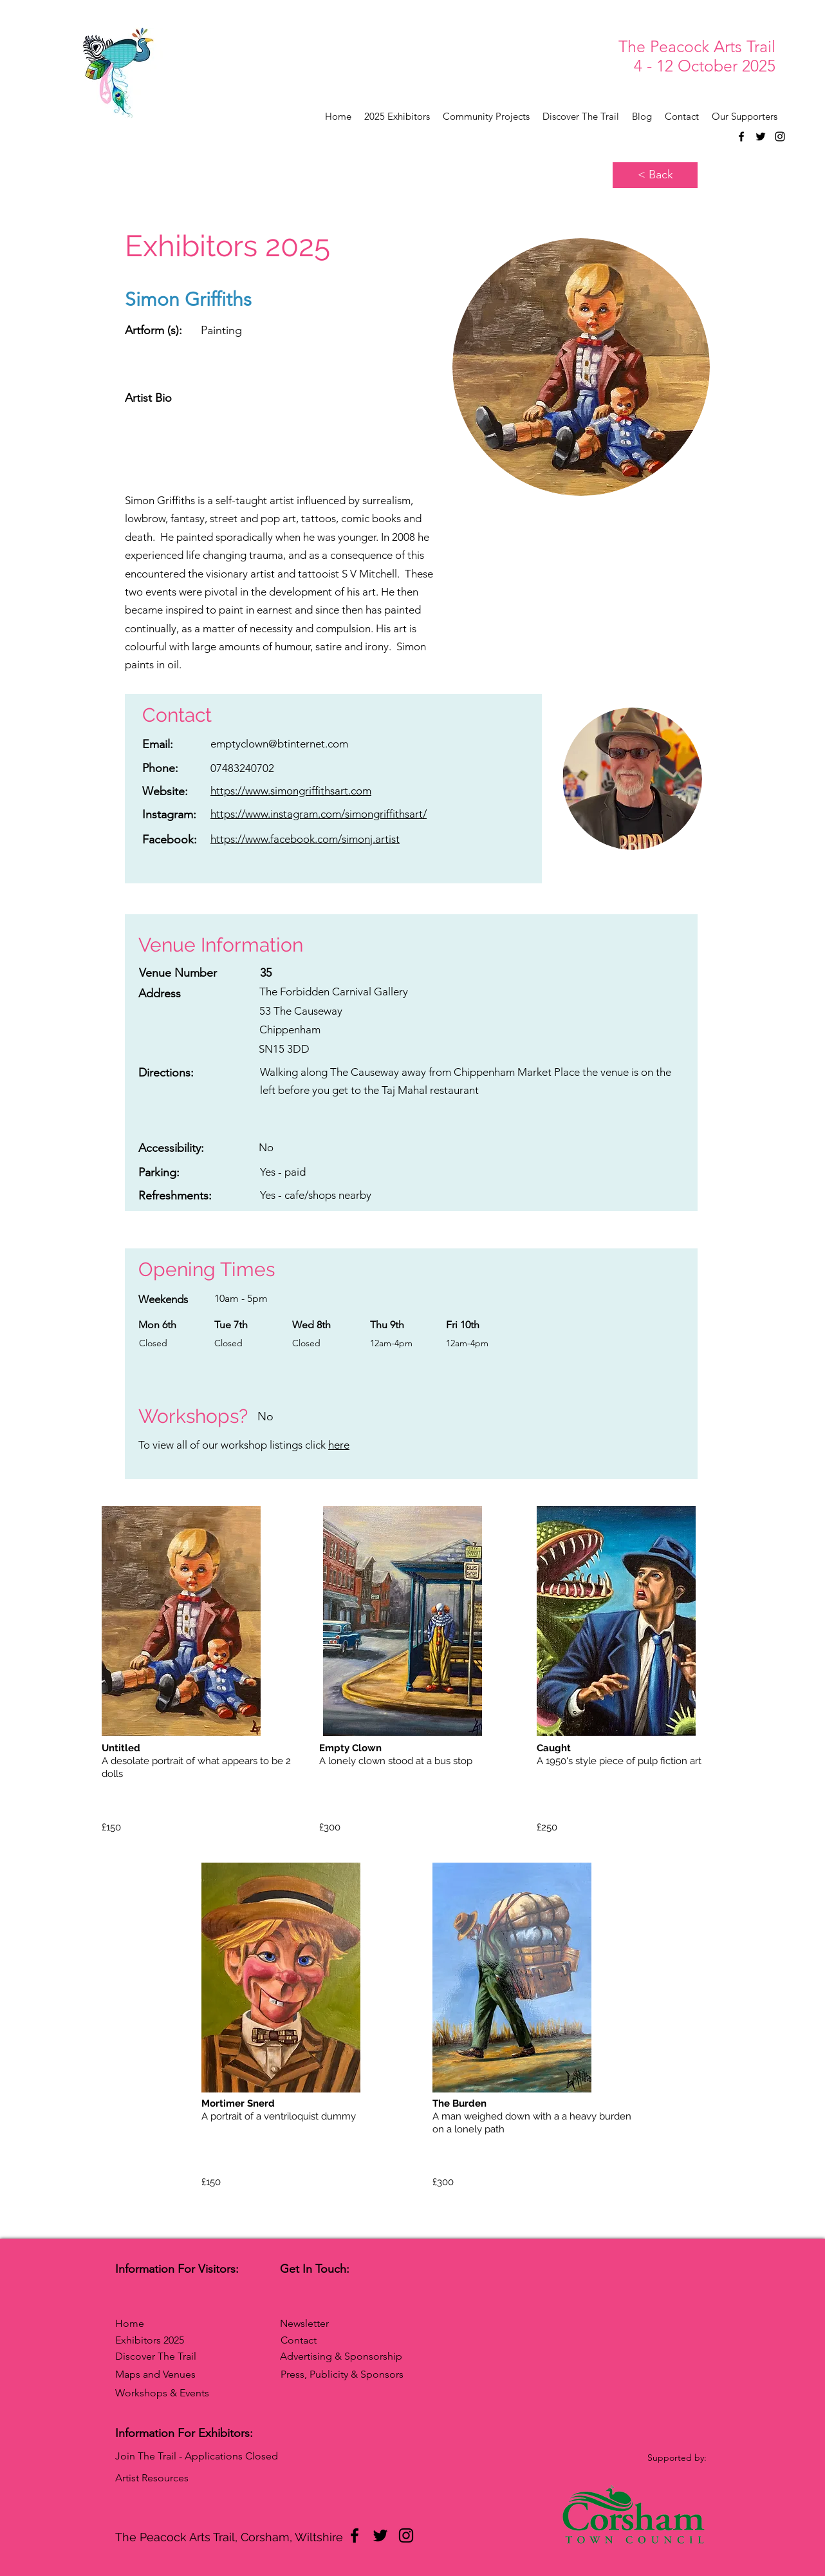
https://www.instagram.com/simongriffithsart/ (318, 813)
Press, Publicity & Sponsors (342, 2374)
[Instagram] (780, 136)
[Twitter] (760, 136)
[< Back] (655, 175)
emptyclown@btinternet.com (279, 743)
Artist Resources (152, 2478)
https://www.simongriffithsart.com (290, 790)
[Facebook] (741, 136)
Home (129, 2323)
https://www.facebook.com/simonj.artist (305, 838)
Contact (299, 2340)
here (338, 1444)
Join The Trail (145, 2456)
